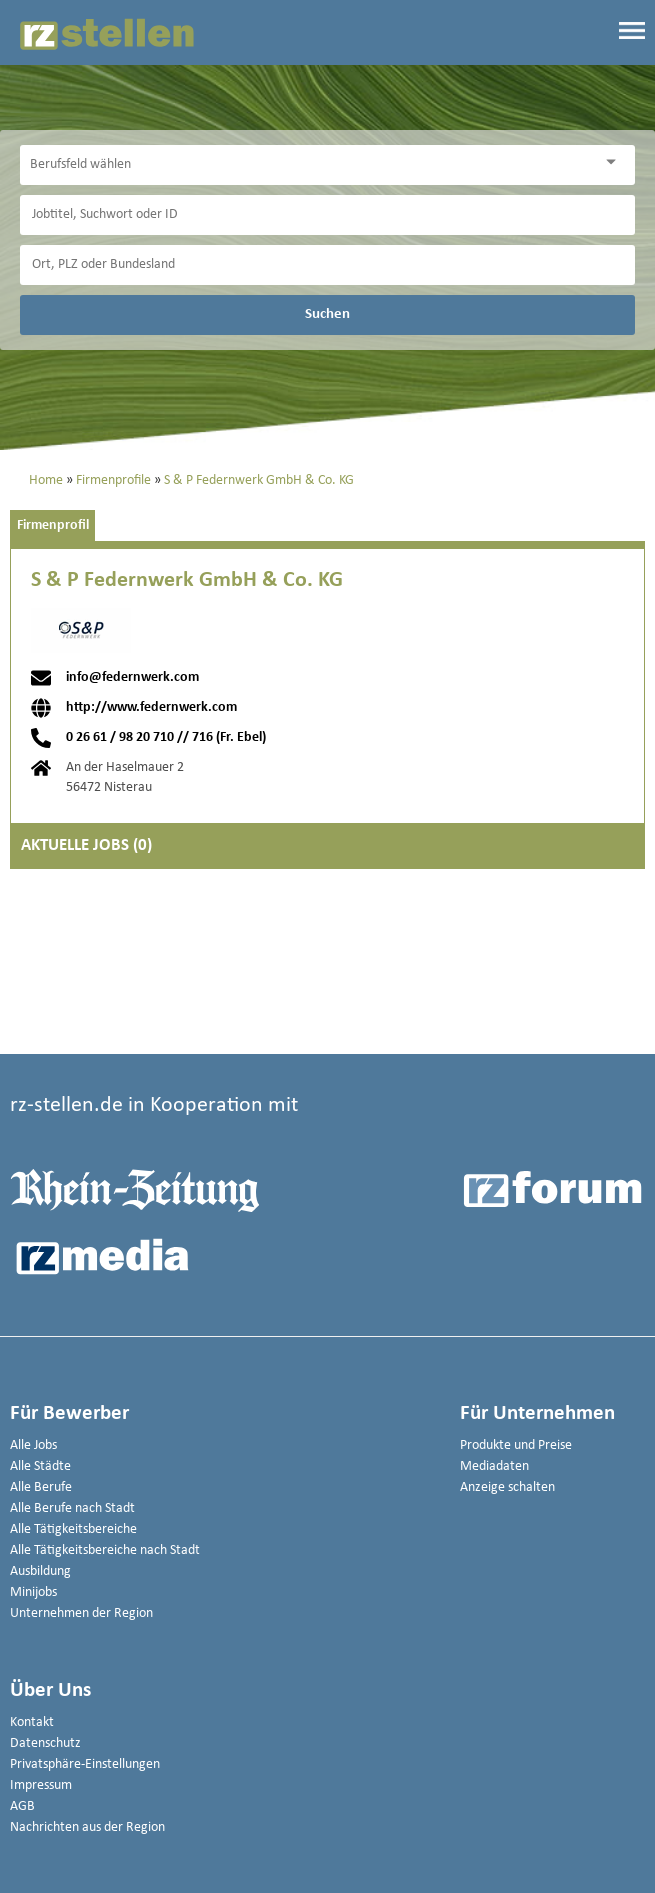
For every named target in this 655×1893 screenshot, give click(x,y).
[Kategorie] (307, 165)
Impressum (41, 1785)
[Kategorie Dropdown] (615, 162)
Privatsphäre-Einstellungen (85, 1764)
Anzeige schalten (507, 1487)
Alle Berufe (41, 1487)
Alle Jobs (33, 1445)
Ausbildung (40, 1571)
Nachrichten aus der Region (87, 1827)
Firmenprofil (53, 525)
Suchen (327, 314)
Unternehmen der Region (81, 1613)
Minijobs (33, 1592)
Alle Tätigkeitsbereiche (73, 1529)
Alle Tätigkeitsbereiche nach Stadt (105, 1550)
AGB (22, 1806)
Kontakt (32, 1722)
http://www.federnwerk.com (151, 708)
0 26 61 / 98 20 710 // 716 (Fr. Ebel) (166, 738)
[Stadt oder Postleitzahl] (327, 265)
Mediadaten (494, 1466)
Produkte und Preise (516, 1445)
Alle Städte (40, 1466)
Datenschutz (45, 1743)
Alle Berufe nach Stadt (72, 1508)
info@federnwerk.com (132, 678)
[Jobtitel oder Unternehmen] (327, 215)
